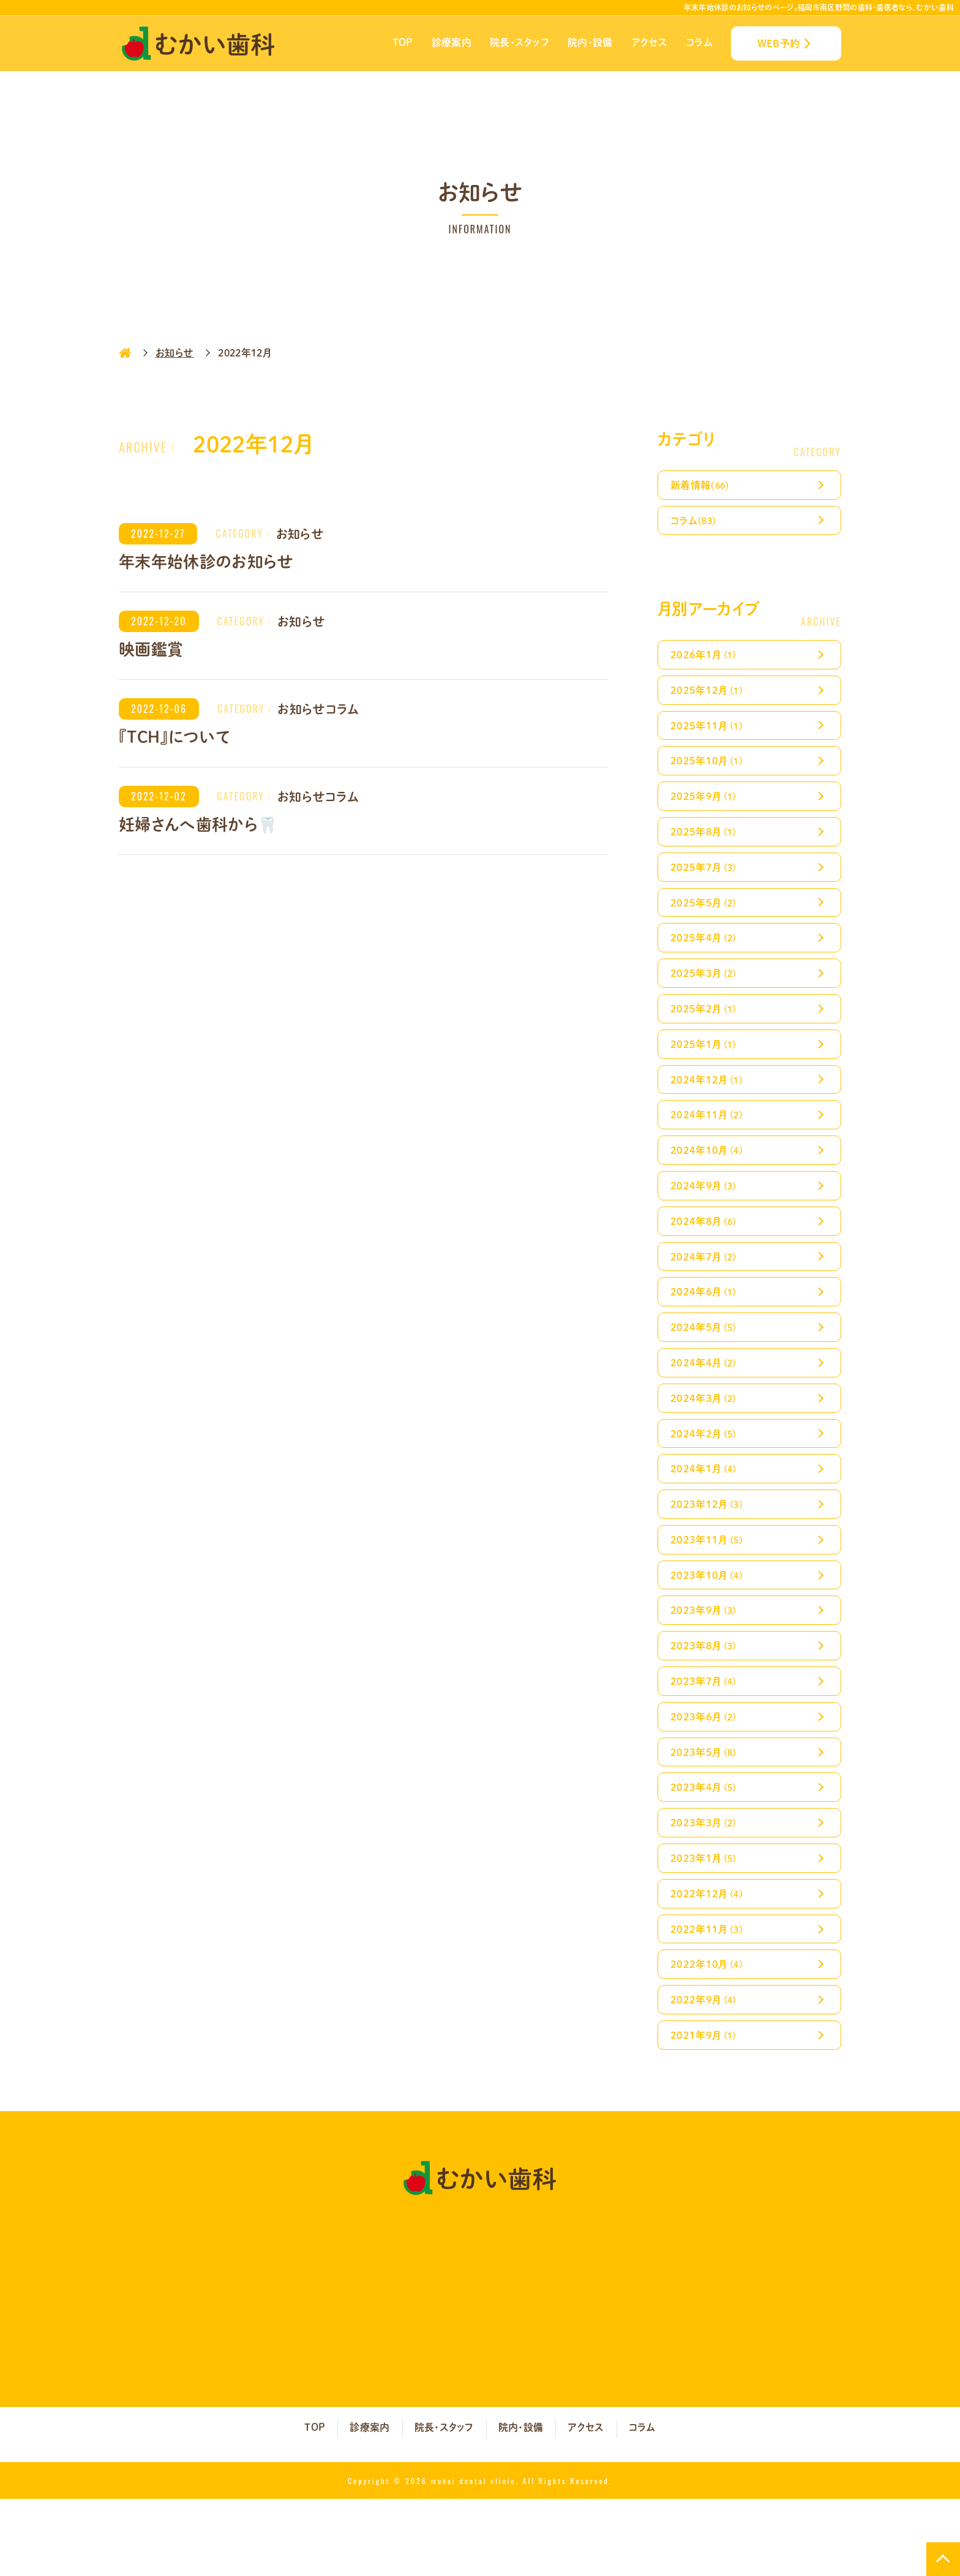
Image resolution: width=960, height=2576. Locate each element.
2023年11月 (709, 1589)
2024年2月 (706, 1478)
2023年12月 (709, 1552)
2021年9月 (706, 2110)
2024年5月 (706, 1366)
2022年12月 (709, 1962)
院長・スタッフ (519, 42)
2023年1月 (706, 1924)
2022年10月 (709, 2036)
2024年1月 (706, 1515)
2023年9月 (706, 1663)
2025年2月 (706, 1031)
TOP (402, 42)
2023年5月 (706, 1813)
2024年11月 (709, 1142)
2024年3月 (706, 1440)
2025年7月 (706, 882)
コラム (699, 42)
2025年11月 (709, 733)
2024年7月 (706, 1292)
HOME (125, 353)
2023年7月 (706, 1738)
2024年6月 (706, 1328)
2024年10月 (709, 1180)
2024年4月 (706, 1403)
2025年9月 (706, 807)
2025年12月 (709, 696)
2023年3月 (706, 1887)
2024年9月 (706, 1217)
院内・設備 (590, 42)
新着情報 (702, 485)
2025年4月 (706, 956)
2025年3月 (706, 993)
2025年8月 (706, 845)
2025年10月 (709, 770)
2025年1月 (706, 1068)
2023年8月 (706, 1701)
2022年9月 (706, 2073)
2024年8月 (706, 1254)
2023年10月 (709, 1627)
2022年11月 (709, 1999)
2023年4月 (706, 1850)
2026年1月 (706, 658)
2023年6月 (706, 1775)
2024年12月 (709, 1105)
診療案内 (451, 42)
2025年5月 (706, 919)
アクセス (649, 42)
